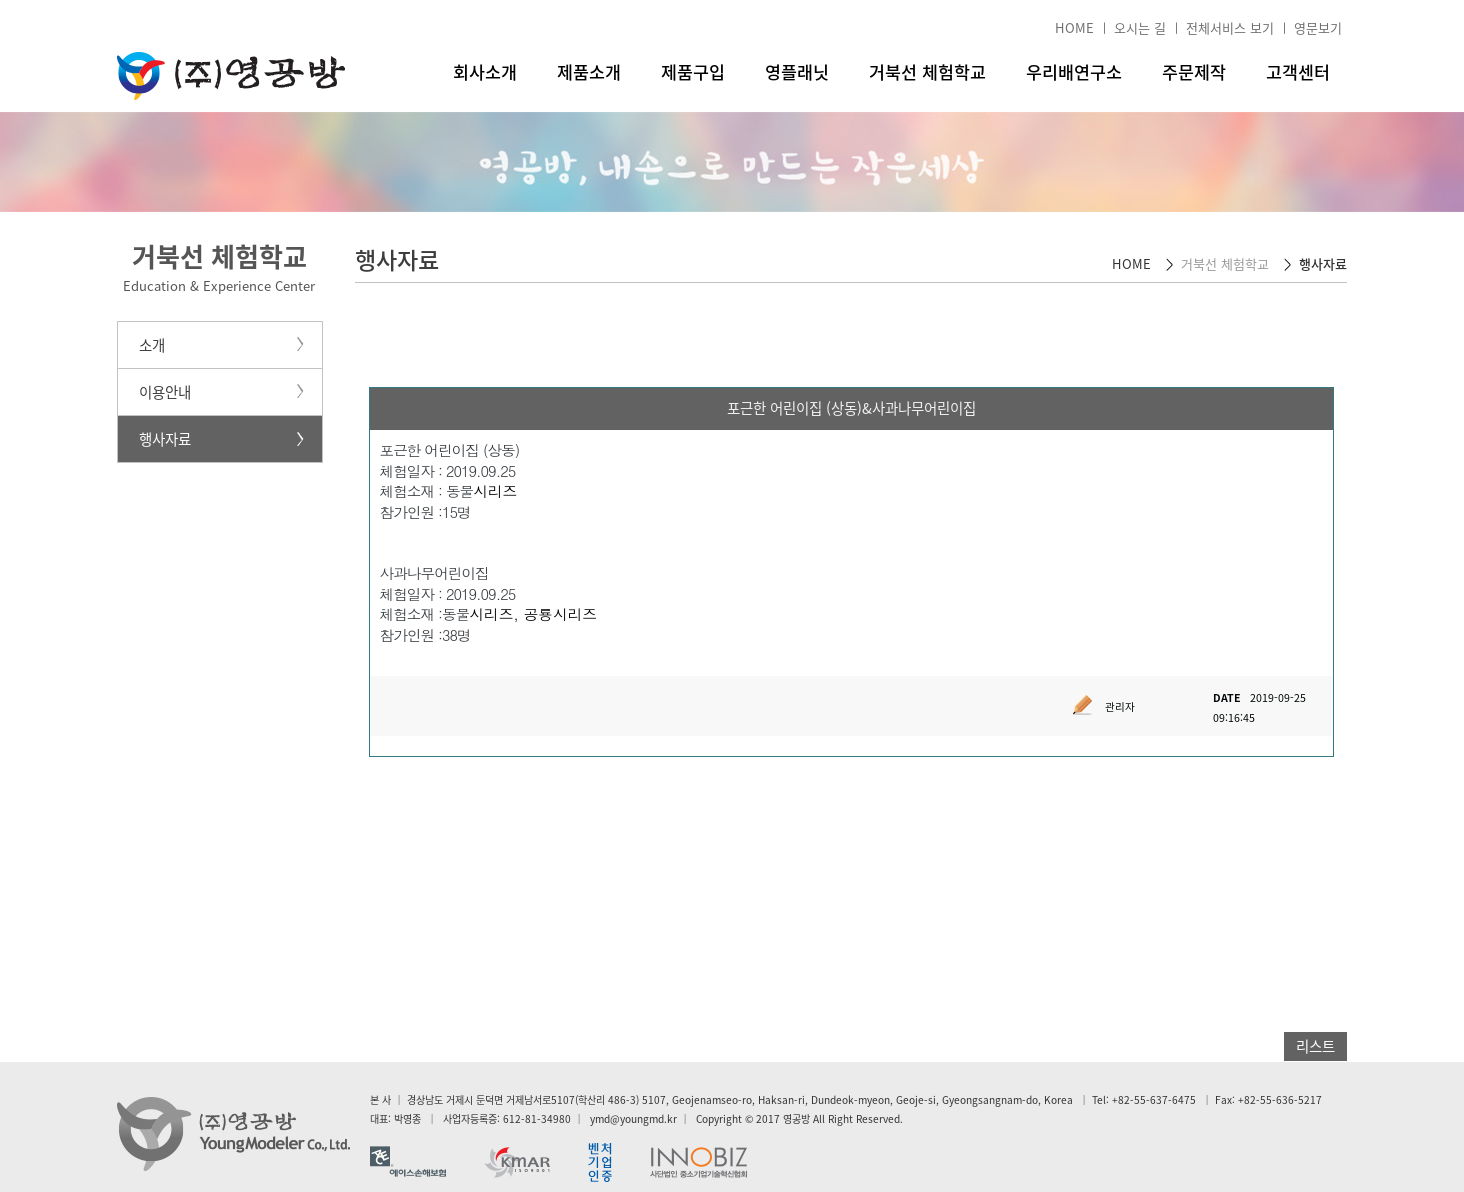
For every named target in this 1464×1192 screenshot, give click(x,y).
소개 (152, 345)
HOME (1074, 27)
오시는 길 (1140, 27)
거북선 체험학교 (927, 72)
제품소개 (589, 72)
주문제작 (1194, 72)
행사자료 (165, 439)
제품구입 (693, 72)
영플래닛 (797, 72)
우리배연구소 (1074, 72)
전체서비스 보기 (1230, 27)
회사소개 (485, 72)
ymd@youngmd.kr (633, 1118)
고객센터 (1298, 72)
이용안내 (165, 392)
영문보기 (1318, 27)
